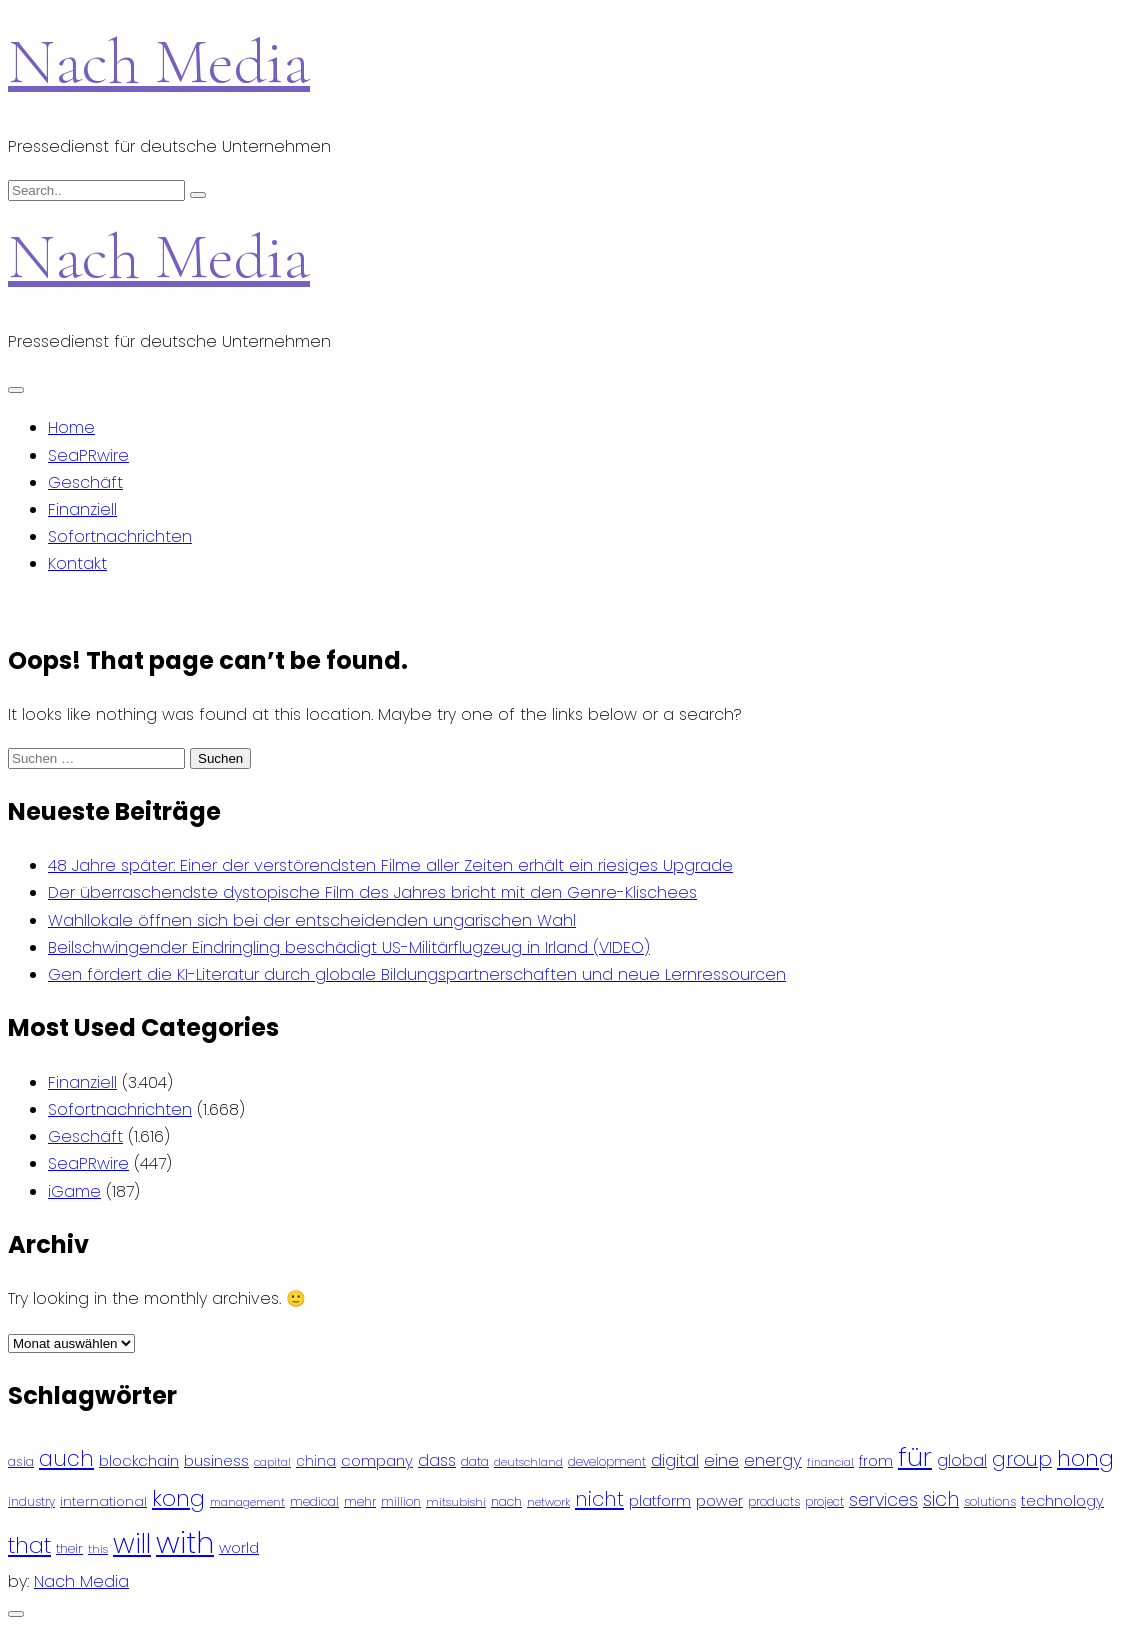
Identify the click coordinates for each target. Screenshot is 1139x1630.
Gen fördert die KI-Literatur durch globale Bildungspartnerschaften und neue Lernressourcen (417, 974)
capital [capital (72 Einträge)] (272, 1462)
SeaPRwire (88, 455)
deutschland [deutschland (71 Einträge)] (528, 1462)
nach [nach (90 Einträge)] (506, 1501)
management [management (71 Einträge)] (247, 1502)
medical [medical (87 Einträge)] (314, 1501)
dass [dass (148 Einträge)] (437, 1460)
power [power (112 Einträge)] (719, 1501)
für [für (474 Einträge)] (915, 1457)
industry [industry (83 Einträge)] (31, 1501)
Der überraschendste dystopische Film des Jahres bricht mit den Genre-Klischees (372, 892)
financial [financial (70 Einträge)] (830, 1462)
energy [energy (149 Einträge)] (773, 1460)
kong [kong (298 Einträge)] (178, 1498)
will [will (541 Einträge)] (132, 1543)
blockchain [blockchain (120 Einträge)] (139, 1460)
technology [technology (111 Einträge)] (1062, 1501)
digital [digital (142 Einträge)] (675, 1460)
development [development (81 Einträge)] (607, 1462)
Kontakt (77, 563)
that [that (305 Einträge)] (29, 1545)
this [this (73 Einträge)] (98, 1549)
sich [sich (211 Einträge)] (941, 1499)
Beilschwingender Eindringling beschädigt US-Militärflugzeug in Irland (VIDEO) (349, 947)
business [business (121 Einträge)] (216, 1460)
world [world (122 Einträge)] (239, 1547)
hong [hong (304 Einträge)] (1085, 1458)
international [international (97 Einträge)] (103, 1501)
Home (71, 427)
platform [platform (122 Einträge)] (660, 1500)
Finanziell (82, 509)
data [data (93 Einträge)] (475, 1461)
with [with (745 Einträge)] (185, 1542)
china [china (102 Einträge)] (316, 1461)
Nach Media (159, 61)
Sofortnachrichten (120, 536)
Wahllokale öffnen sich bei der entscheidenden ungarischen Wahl (312, 920)
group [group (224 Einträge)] (1022, 1459)
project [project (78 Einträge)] (824, 1502)
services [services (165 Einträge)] (883, 1500)
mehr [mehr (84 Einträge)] (360, 1501)
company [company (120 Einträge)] (377, 1460)
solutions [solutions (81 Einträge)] (990, 1502)
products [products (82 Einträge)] (774, 1501)
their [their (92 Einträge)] (69, 1548)
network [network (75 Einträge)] (548, 1502)
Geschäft (85, 482)
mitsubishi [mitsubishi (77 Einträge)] (456, 1502)
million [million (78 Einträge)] (401, 1502)
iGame (74, 1191)
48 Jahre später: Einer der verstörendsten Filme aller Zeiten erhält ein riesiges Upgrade (390, 865)
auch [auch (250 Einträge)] (66, 1458)
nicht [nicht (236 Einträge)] (599, 1499)
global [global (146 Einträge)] (962, 1460)
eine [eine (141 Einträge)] (721, 1460)
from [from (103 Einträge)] (876, 1461)
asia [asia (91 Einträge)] (21, 1461)
